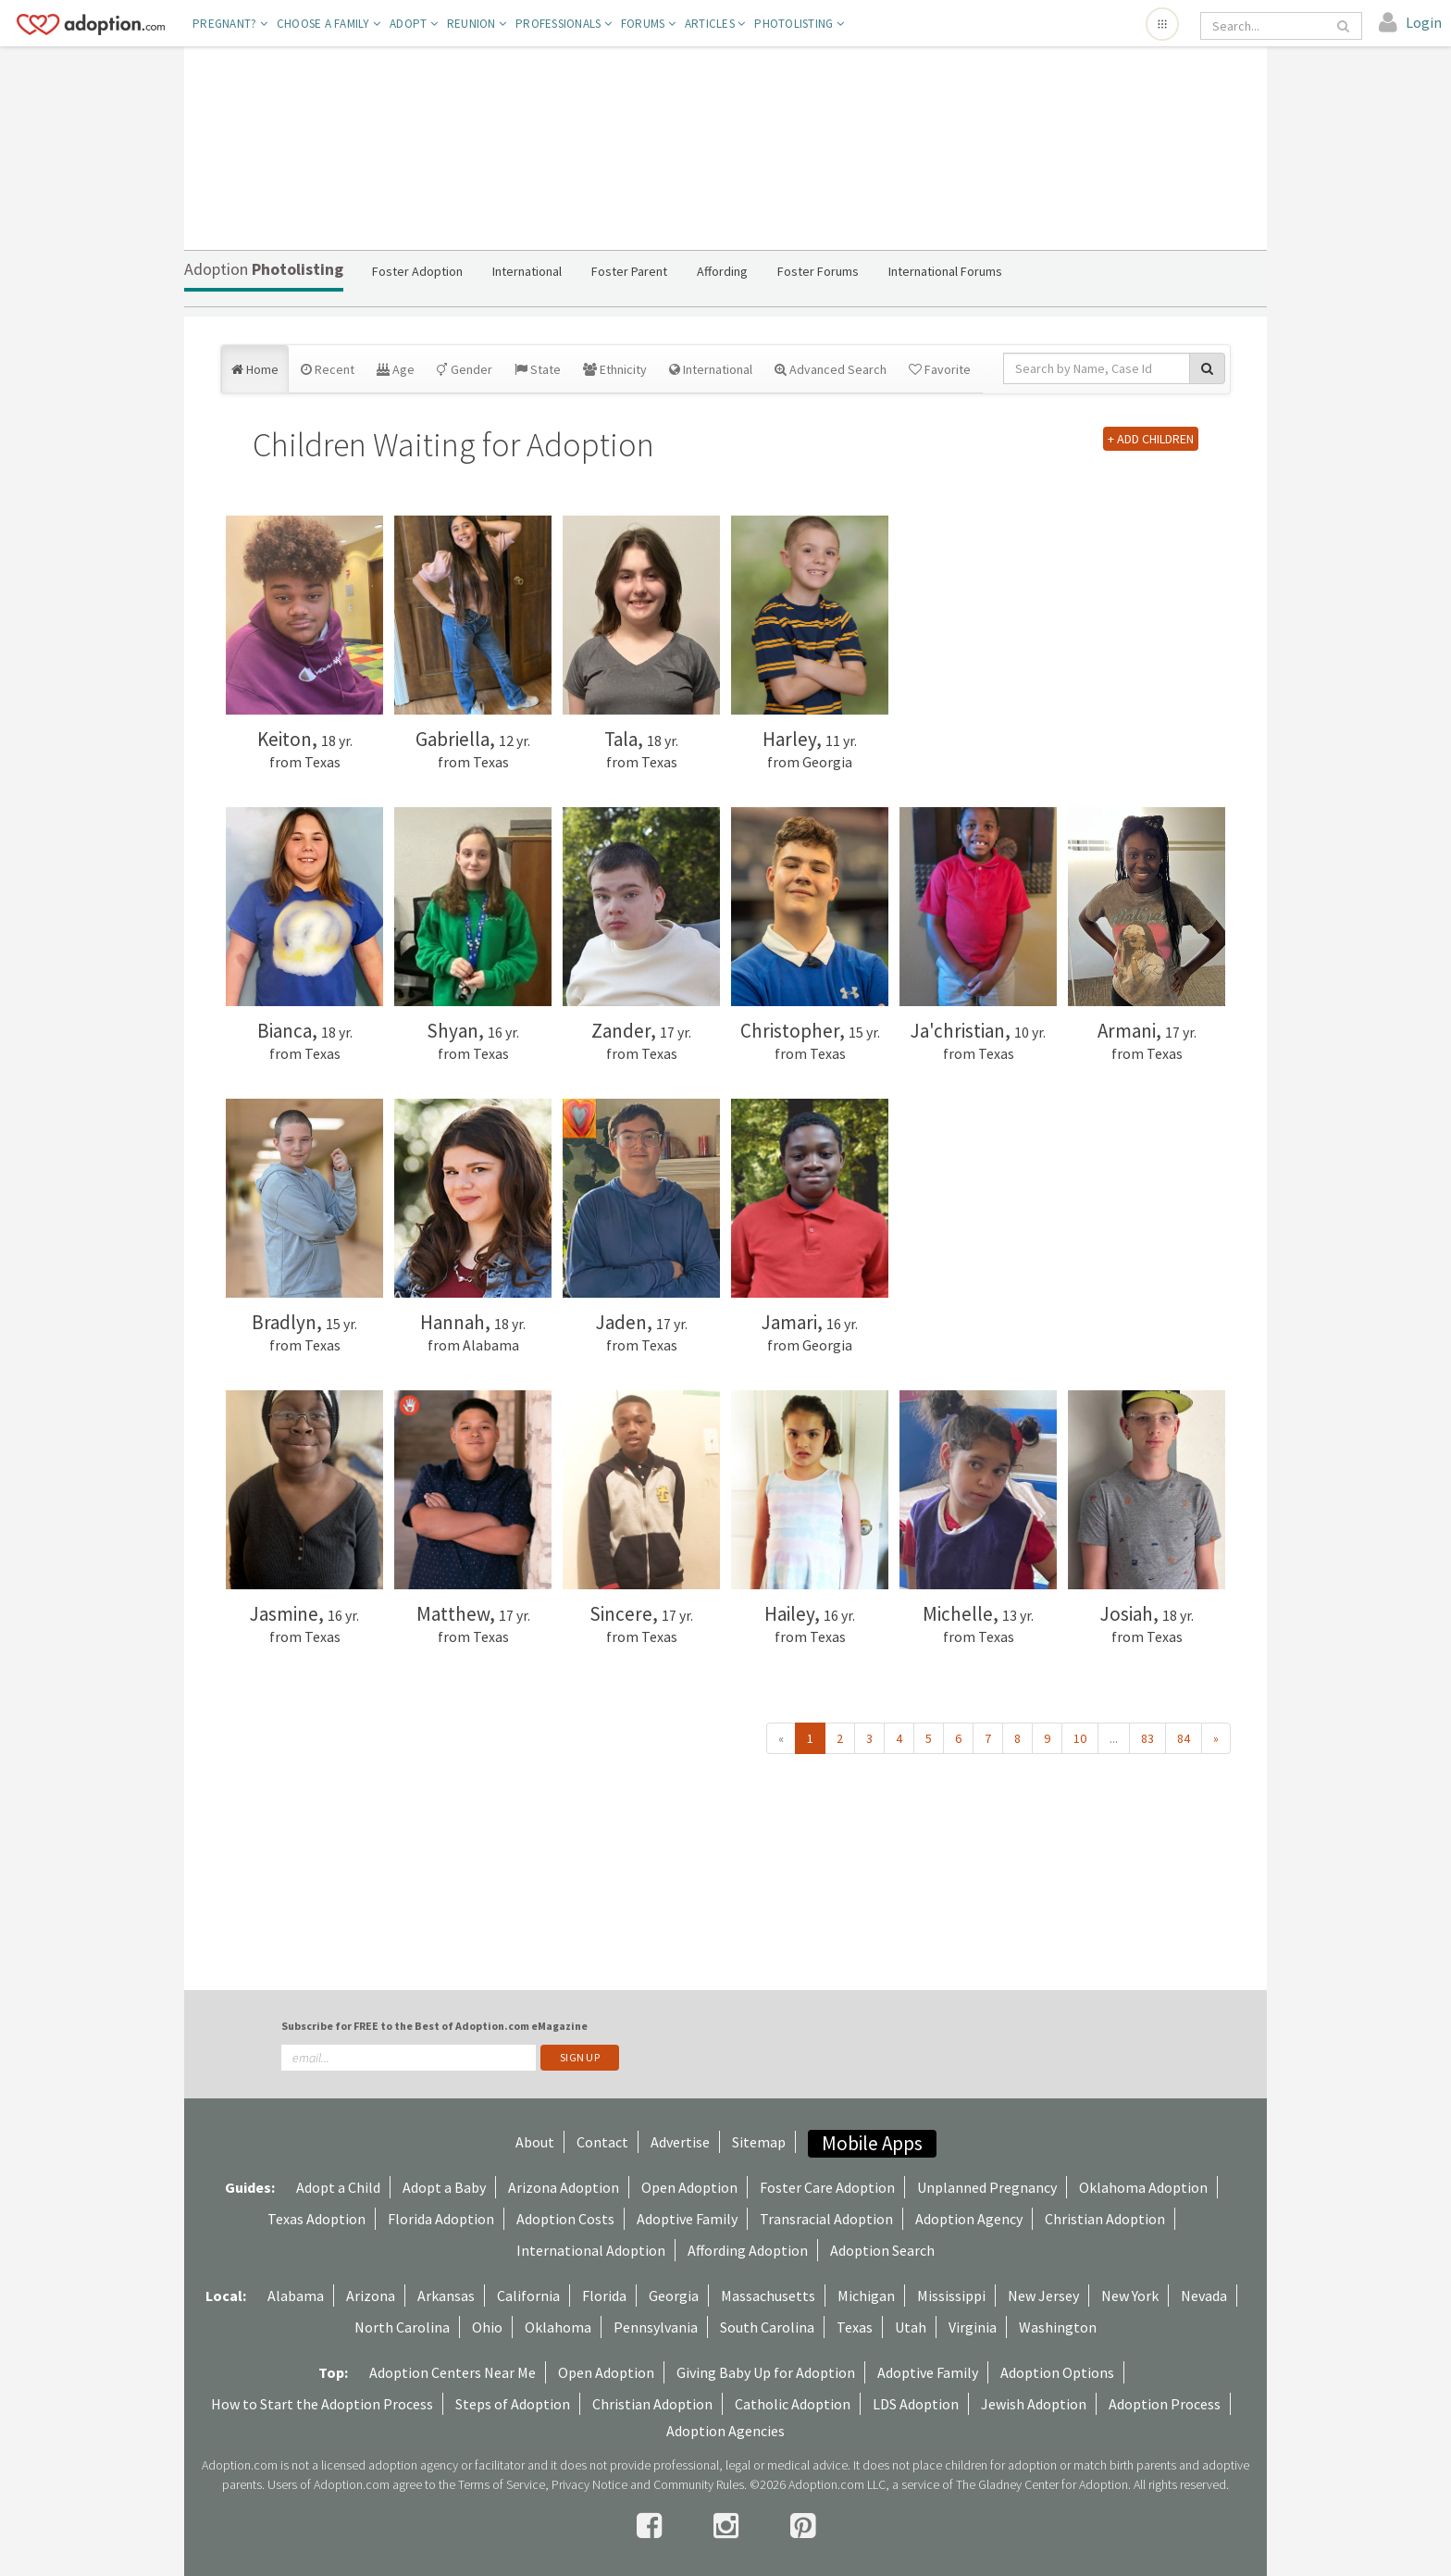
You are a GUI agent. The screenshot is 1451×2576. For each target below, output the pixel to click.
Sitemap (759, 2142)
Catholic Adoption (792, 2404)
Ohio (487, 2327)
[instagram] (728, 2526)
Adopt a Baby (444, 2187)
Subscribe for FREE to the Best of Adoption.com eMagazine (434, 2026)
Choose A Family (328, 23)
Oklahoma (558, 2327)
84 (1183, 1738)
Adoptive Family (687, 2218)
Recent (327, 369)
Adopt (414, 23)
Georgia (674, 2295)
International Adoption (590, 2250)
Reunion (476, 23)
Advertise (680, 2142)
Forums (648, 23)
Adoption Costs (565, 2218)
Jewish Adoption (1033, 2404)
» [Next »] (1216, 1738)
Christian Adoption (1105, 2218)
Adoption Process (1165, 2404)
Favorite (940, 369)
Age (396, 369)
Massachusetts (768, 2295)
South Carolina (767, 2327)
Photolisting (799, 23)
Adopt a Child (338, 2187)
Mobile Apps (872, 2143)
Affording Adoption (748, 2250)
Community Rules (698, 2484)
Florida (604, 2295)
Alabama (295, 2295)
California (528, 2295)
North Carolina (402, 2327)
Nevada (1204, 2295)
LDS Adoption (916, 2404)
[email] (408, 2058)
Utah (910, 2327)
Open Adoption (689, 2187)
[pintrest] (802, 2526)
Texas (855, 2327)
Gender (464, 369)
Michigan (866, 2295)
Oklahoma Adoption (1143, 2187)
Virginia (973, 2327)
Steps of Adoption (512, 2404)
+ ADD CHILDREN (1151, 438)
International (710, 369)
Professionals (563, 23)
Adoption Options (1057, 2372)
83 (1147, 1738)
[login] (1410, 23)
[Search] (1268, 26)
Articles (715, 23)
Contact (602, 2142)
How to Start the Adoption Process (322, 2404)
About (534, 2142)
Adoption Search (882, 2250)
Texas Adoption (316, 2218)
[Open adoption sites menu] (1162, 24)
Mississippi (951, 2295)
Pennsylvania (656, 2327)
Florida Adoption (441, 2218)
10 (1079, 1738)
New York (1130, 2295)
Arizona (370, 2295)
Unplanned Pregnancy (987, 2187)
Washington (1058, 2327)
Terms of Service (501, 2484)
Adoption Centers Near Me (452, 2372)
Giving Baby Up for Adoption (765, 2372)
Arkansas (446, 2295)
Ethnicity (615, 369)
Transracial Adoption (826, 2218)
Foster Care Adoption (827, 2187)
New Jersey (1043, 2295)
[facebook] (652, 2526)
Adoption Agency (969, 2218)
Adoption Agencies (725, 2430)
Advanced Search (831, 369)
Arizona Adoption (563, 2187)
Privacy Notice (589, 2484)
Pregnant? (229, 23)
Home (255, 369)
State (538, 369)
